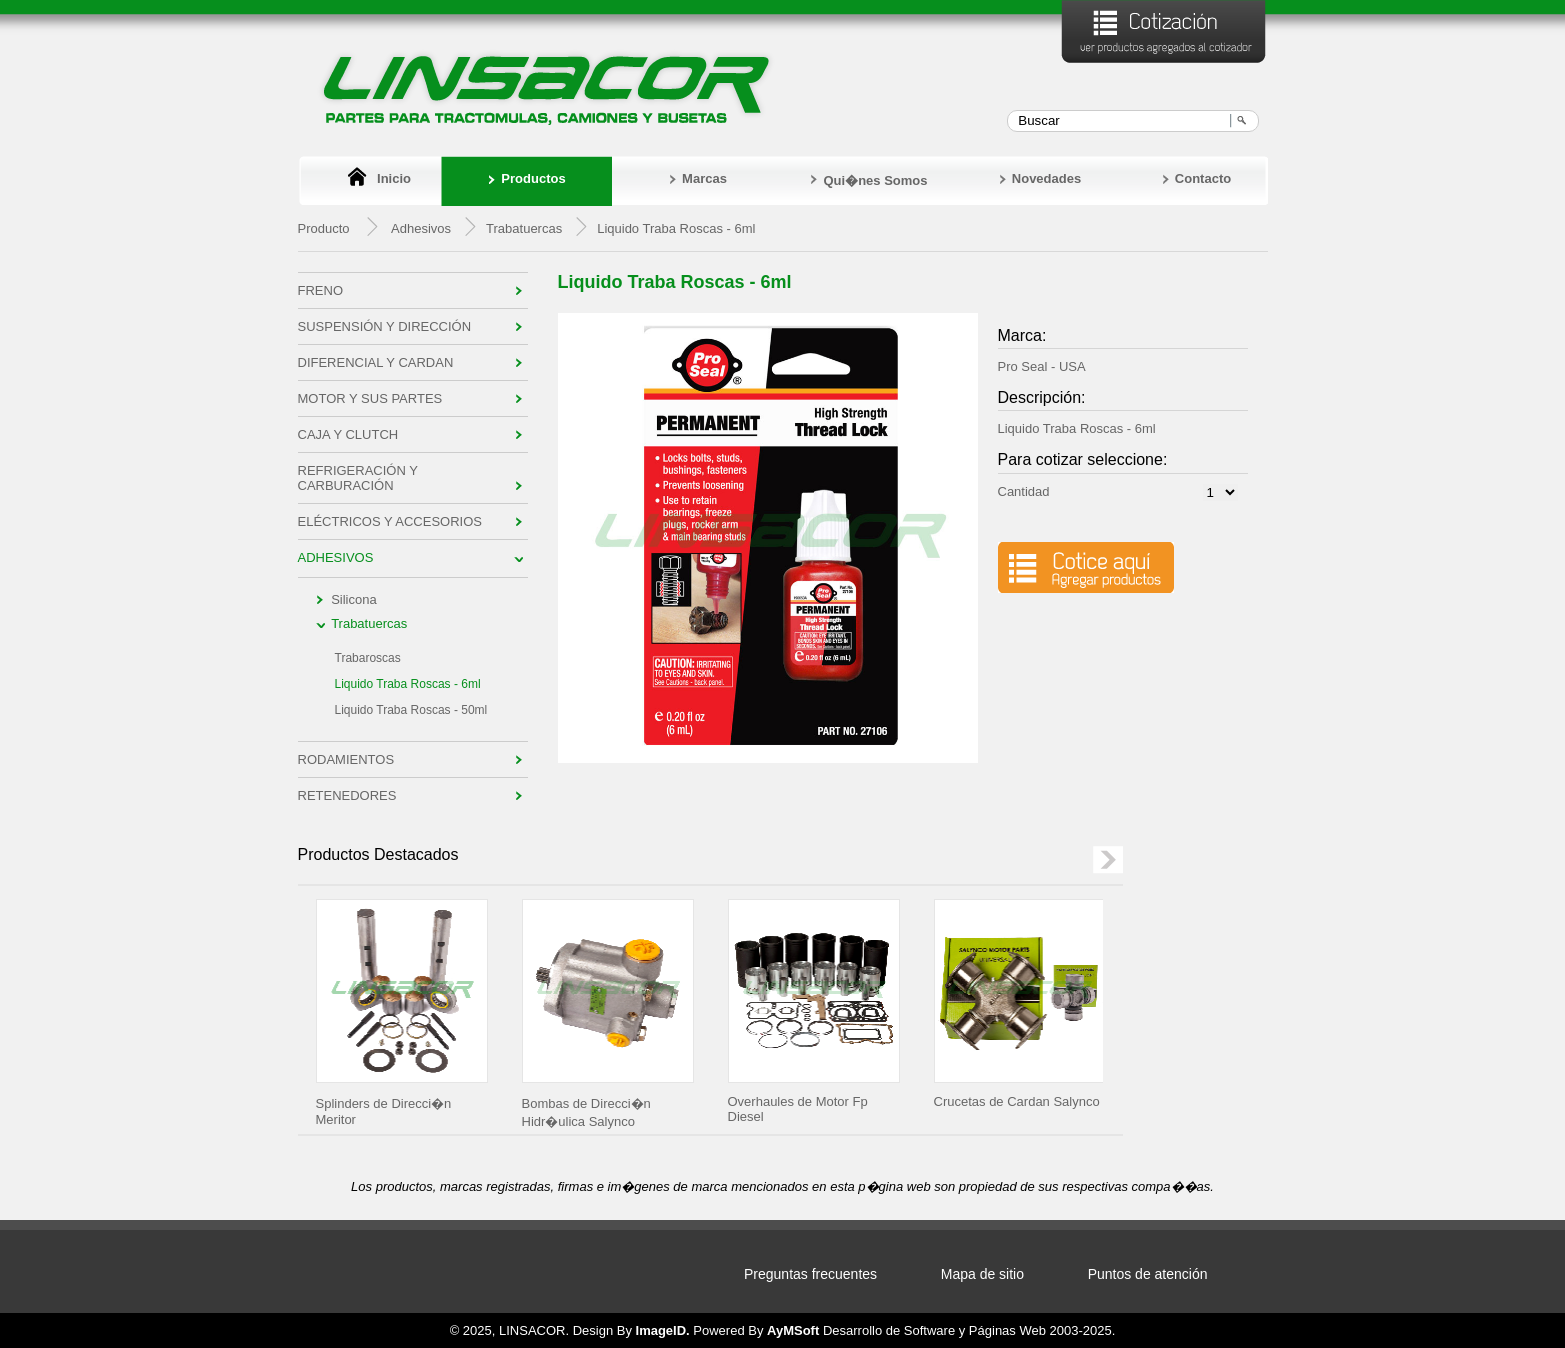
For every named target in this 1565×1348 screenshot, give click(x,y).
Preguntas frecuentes (810, 1274)
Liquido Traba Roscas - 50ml (411, 710)
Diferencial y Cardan (376, 362)
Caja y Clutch (348, 434)
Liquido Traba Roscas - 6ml (408, 684)
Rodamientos (346, 759)
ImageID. (663, 1330)
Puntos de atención (1148, 1274)
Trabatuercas (369, 623)
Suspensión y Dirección (385, 326)
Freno (321, 290)
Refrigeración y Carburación (358, 478)
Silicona (354, 599)
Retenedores (347, 795)
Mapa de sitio (982, 1274)
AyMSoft (793, 1330)
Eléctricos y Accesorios (390, 521)
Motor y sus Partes (370, 398)
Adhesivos (421, 228)
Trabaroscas (368, 658)
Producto (324, 228)
